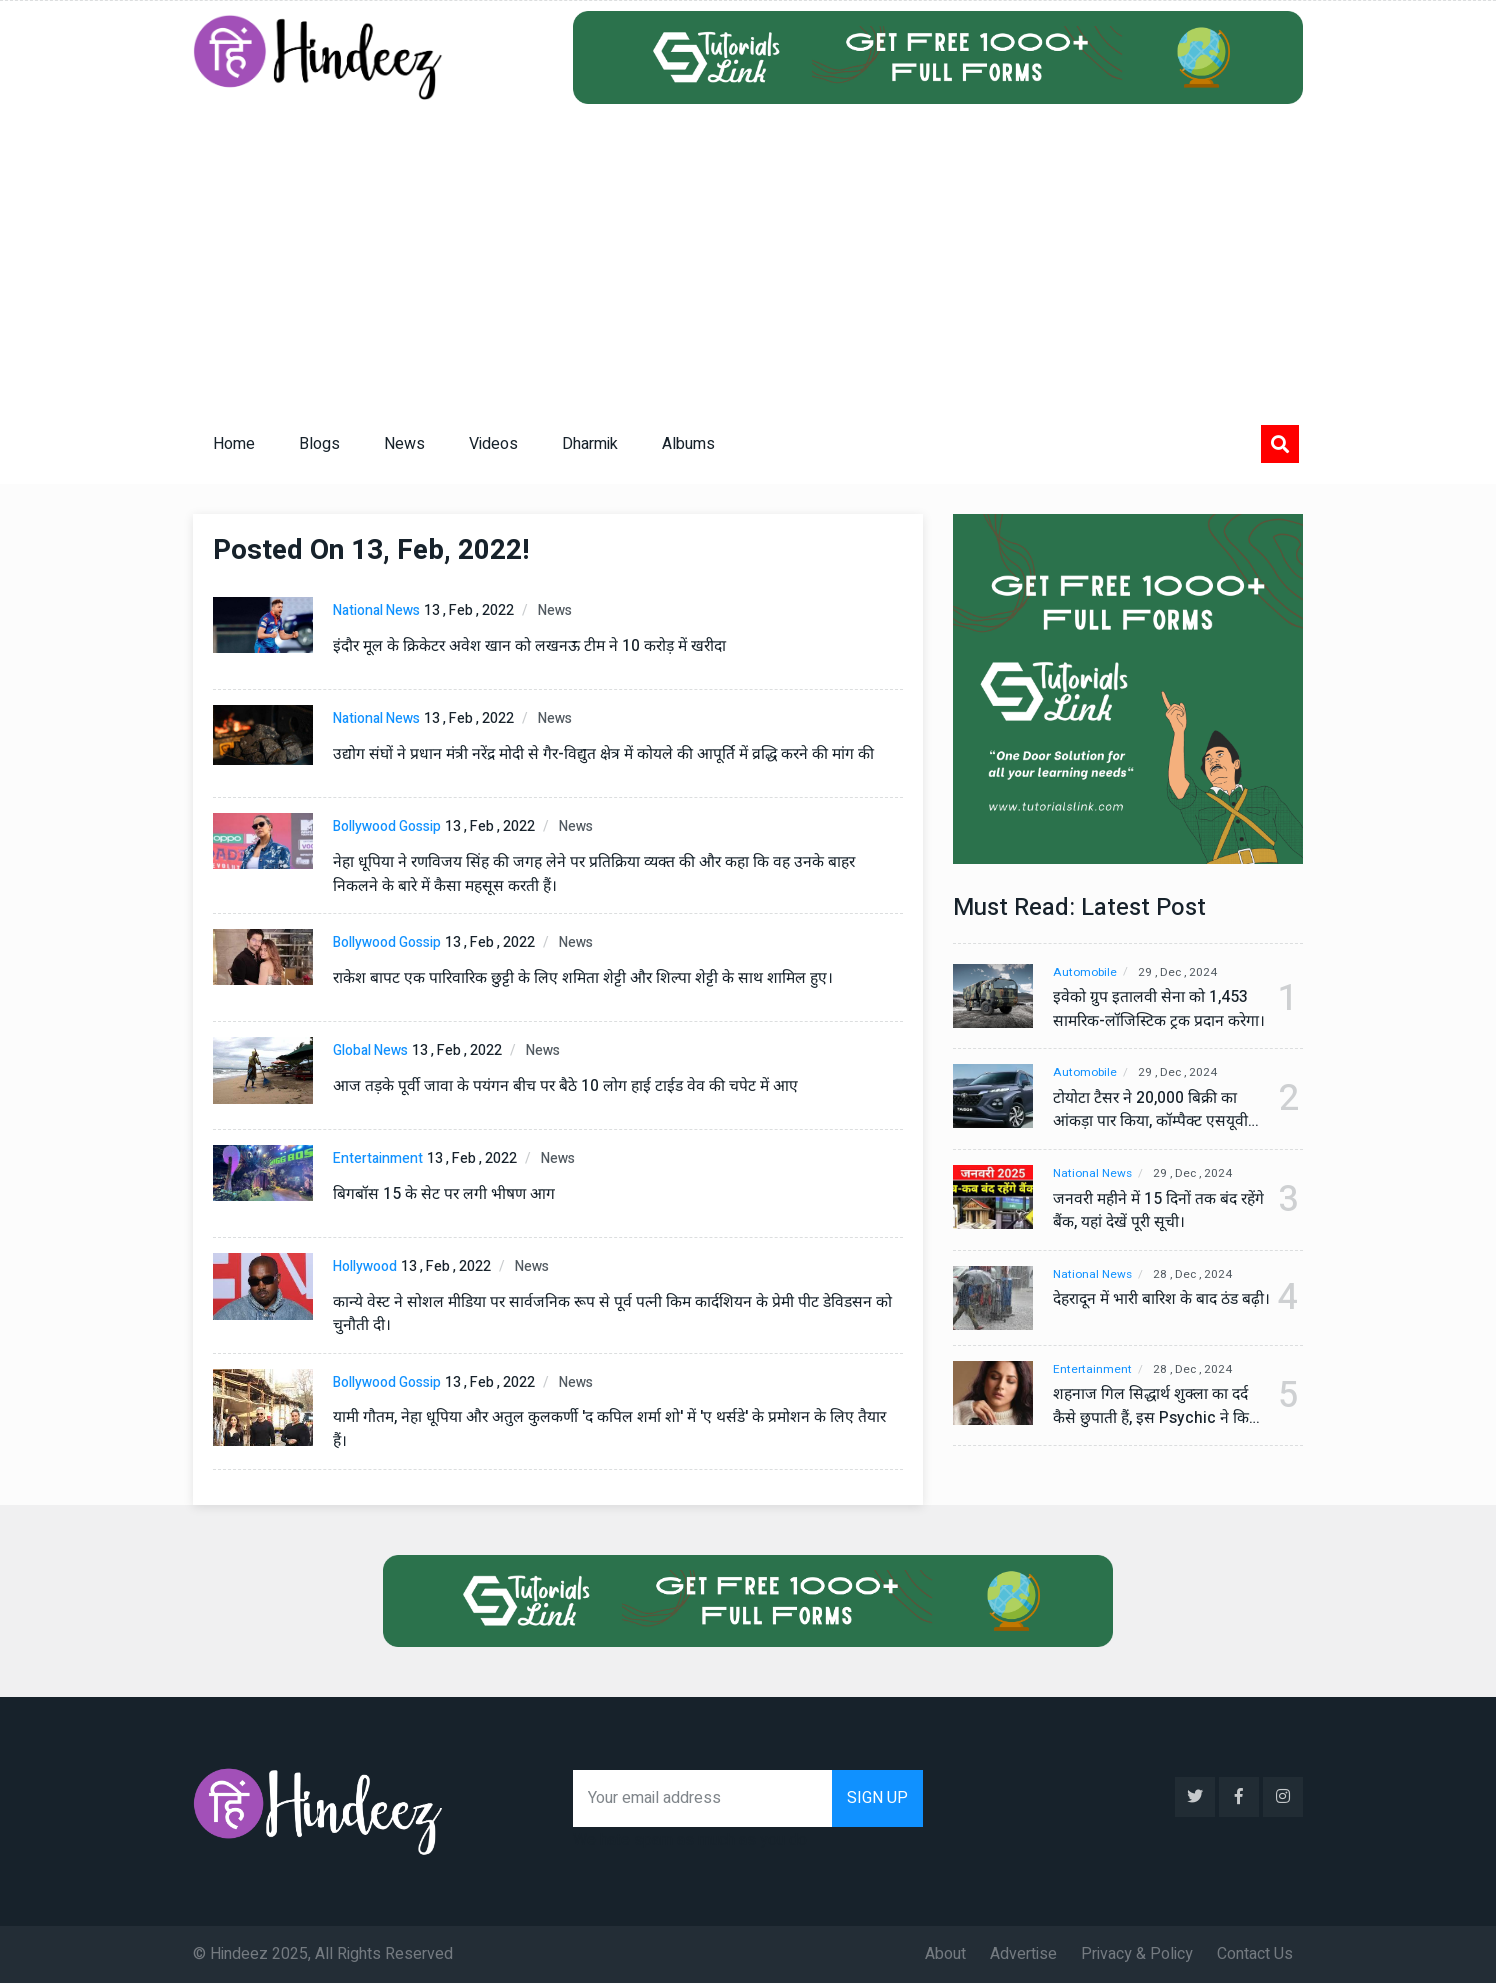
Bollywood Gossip (387, 826)
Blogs (319, 444)
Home (234, 444)
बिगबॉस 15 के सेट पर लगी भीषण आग (445, 1194)
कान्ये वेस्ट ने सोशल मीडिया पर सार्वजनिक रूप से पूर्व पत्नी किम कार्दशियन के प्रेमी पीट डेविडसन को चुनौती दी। (617, 1314)
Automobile (1085, 972)
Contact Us (1255, 1955)
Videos (493, 444)
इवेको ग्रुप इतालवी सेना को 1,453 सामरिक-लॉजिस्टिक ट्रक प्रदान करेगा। (1151, 1010)
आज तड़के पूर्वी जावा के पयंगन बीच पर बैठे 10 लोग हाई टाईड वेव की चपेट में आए (568, 1086)
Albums (688, 444)
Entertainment (378, 1158)
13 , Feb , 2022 (469, 610)
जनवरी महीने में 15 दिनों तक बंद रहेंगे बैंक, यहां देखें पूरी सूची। (1148, 1212)
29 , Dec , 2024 (1182, 972)
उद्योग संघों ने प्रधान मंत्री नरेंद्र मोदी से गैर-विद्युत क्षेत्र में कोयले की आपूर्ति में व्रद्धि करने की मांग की (609, 754)
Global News (370, 1050)
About (945, 1955)
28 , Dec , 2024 (1198, 1275)
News (404, 444)
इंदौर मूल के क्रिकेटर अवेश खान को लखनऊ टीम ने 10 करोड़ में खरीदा (535, 646)
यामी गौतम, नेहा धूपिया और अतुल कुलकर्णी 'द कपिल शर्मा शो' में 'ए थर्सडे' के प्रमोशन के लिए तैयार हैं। (615, 1430)
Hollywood (365, 1266)
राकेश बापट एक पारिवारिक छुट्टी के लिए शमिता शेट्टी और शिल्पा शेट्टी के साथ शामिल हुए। (586, 978)
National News (376, 610)
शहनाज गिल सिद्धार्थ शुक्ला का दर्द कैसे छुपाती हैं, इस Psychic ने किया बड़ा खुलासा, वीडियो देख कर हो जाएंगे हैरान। (1153, 1414)
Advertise (1023, 1955)
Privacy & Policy (1137, 1955)
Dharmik (590, 444)
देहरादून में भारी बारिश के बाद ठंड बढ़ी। (1150, 1313)
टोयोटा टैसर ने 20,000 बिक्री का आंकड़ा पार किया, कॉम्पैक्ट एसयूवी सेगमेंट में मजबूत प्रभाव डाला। (1153, 1111)
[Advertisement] (748, 254)
